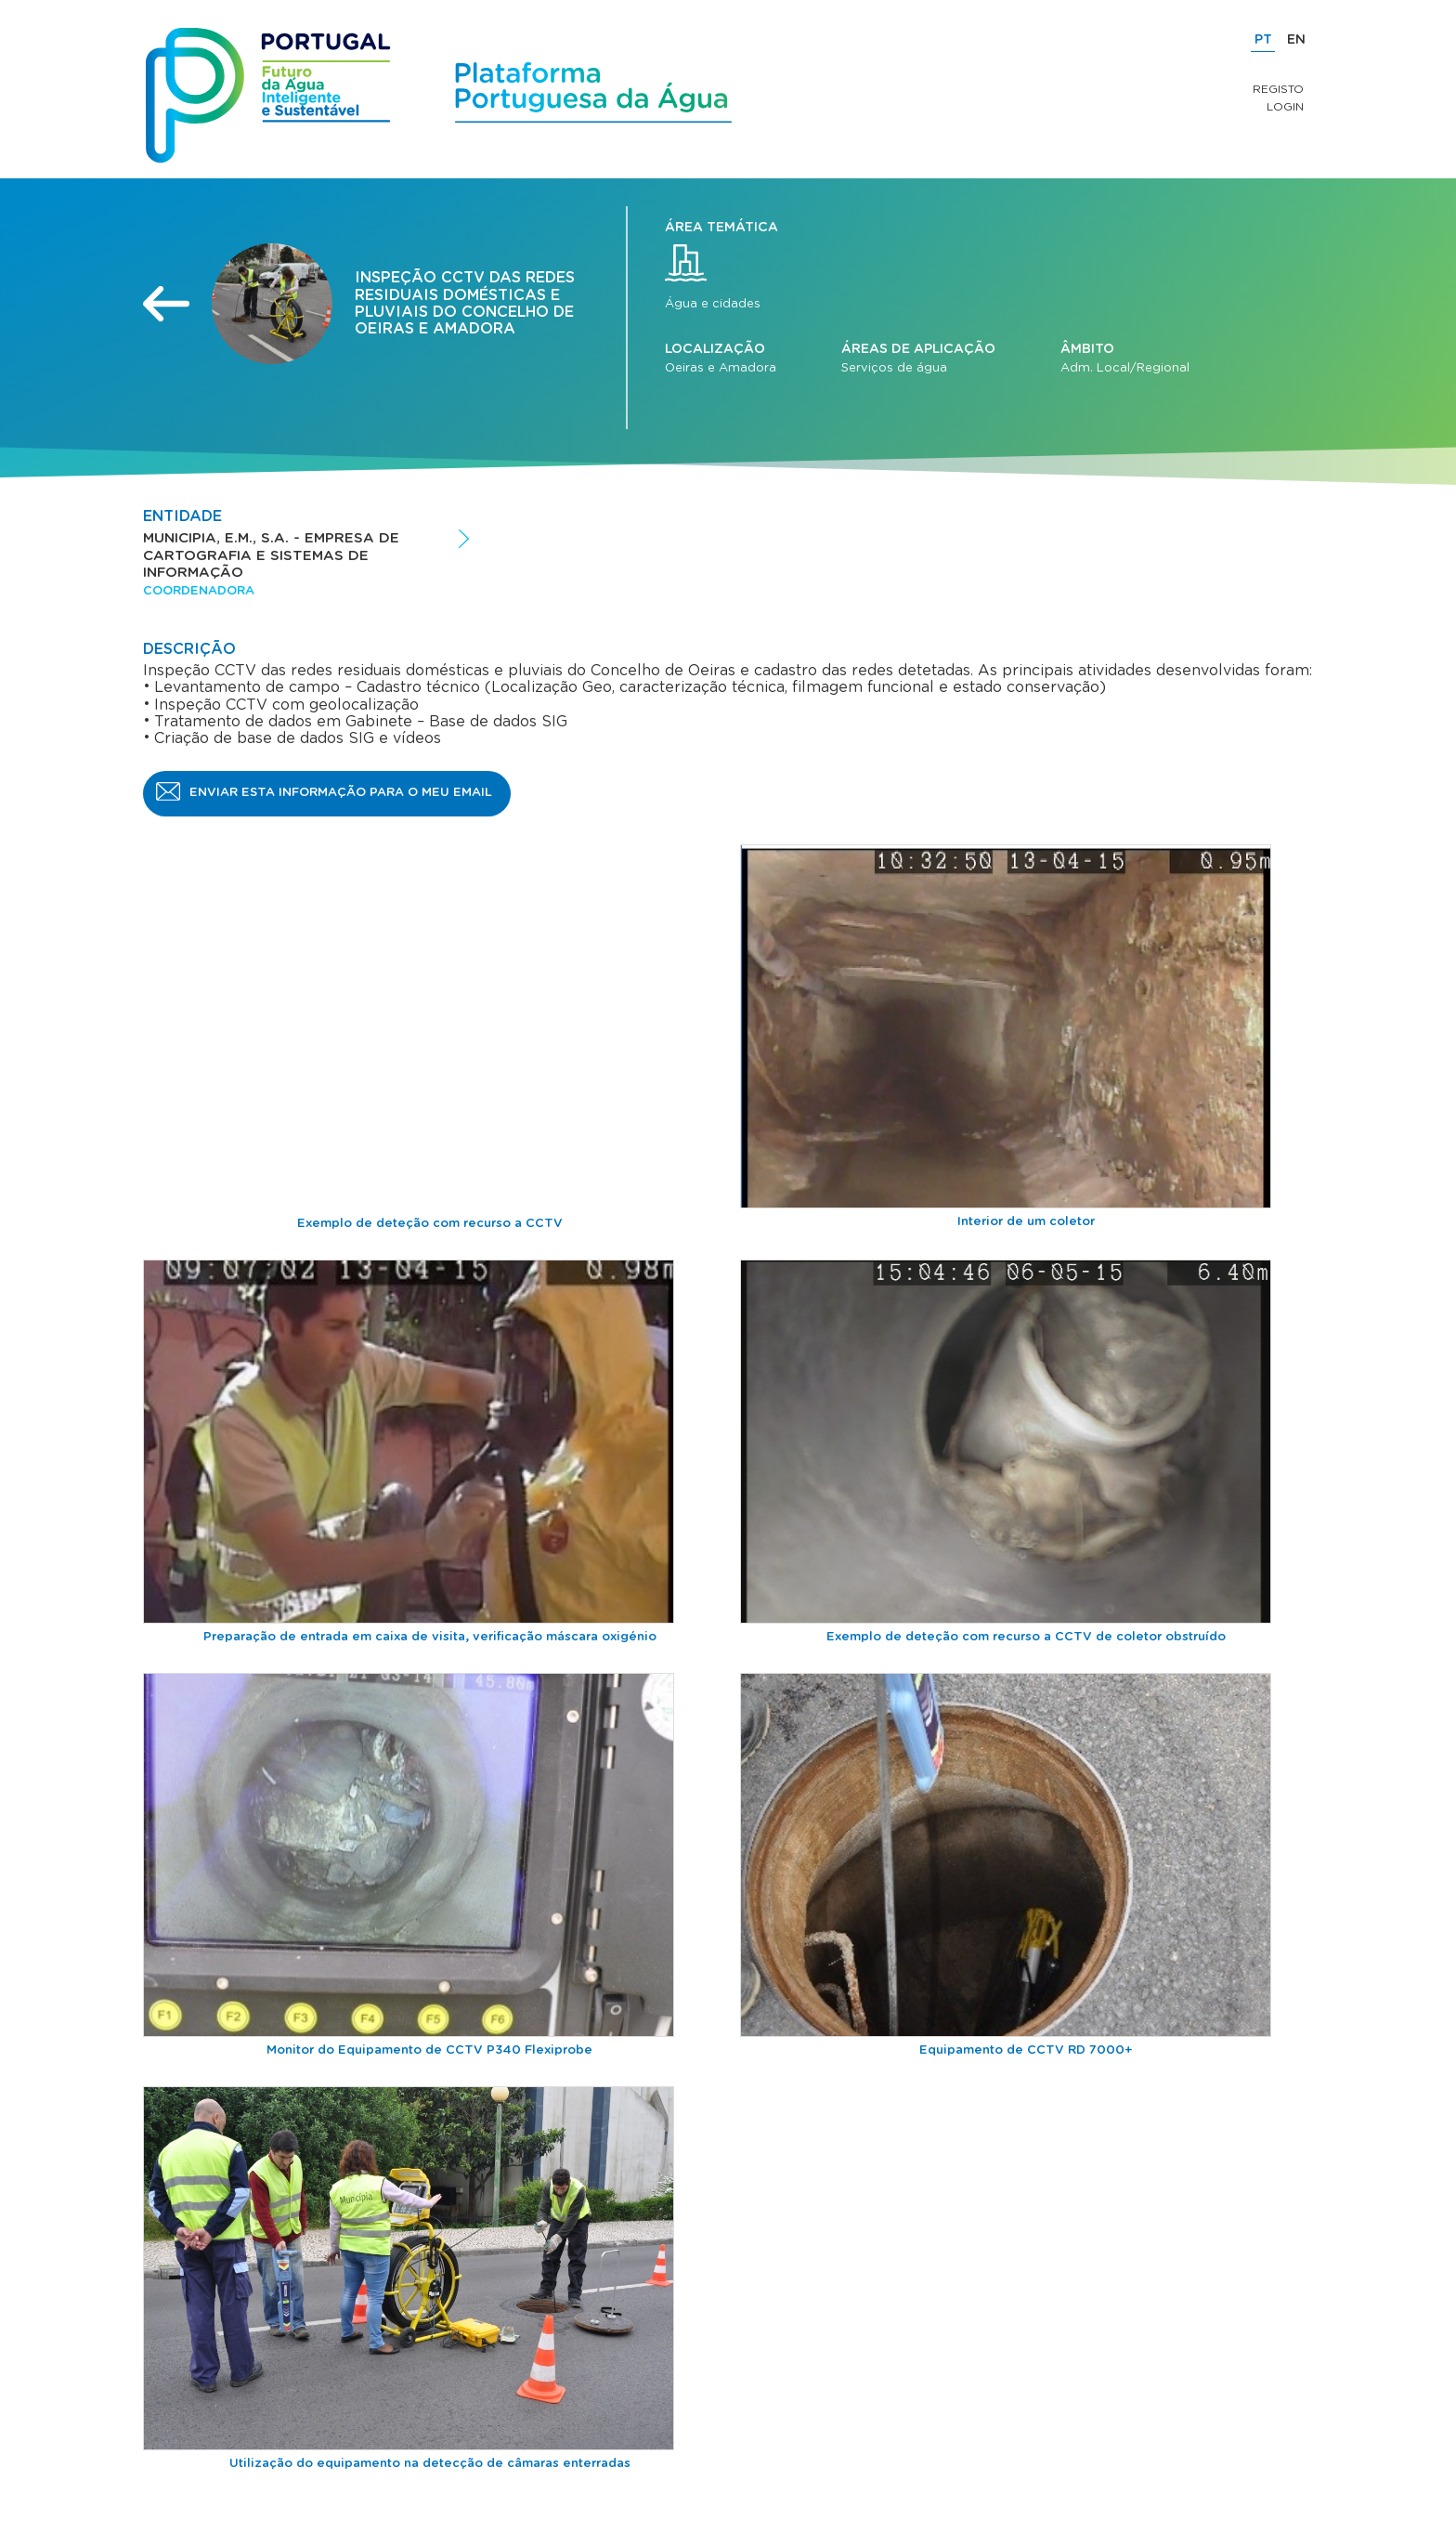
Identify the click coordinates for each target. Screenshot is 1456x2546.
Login (1285, 106)
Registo (1278, 89)
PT (1263, 39)
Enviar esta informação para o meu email (340, 793)
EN (1296, 39)
